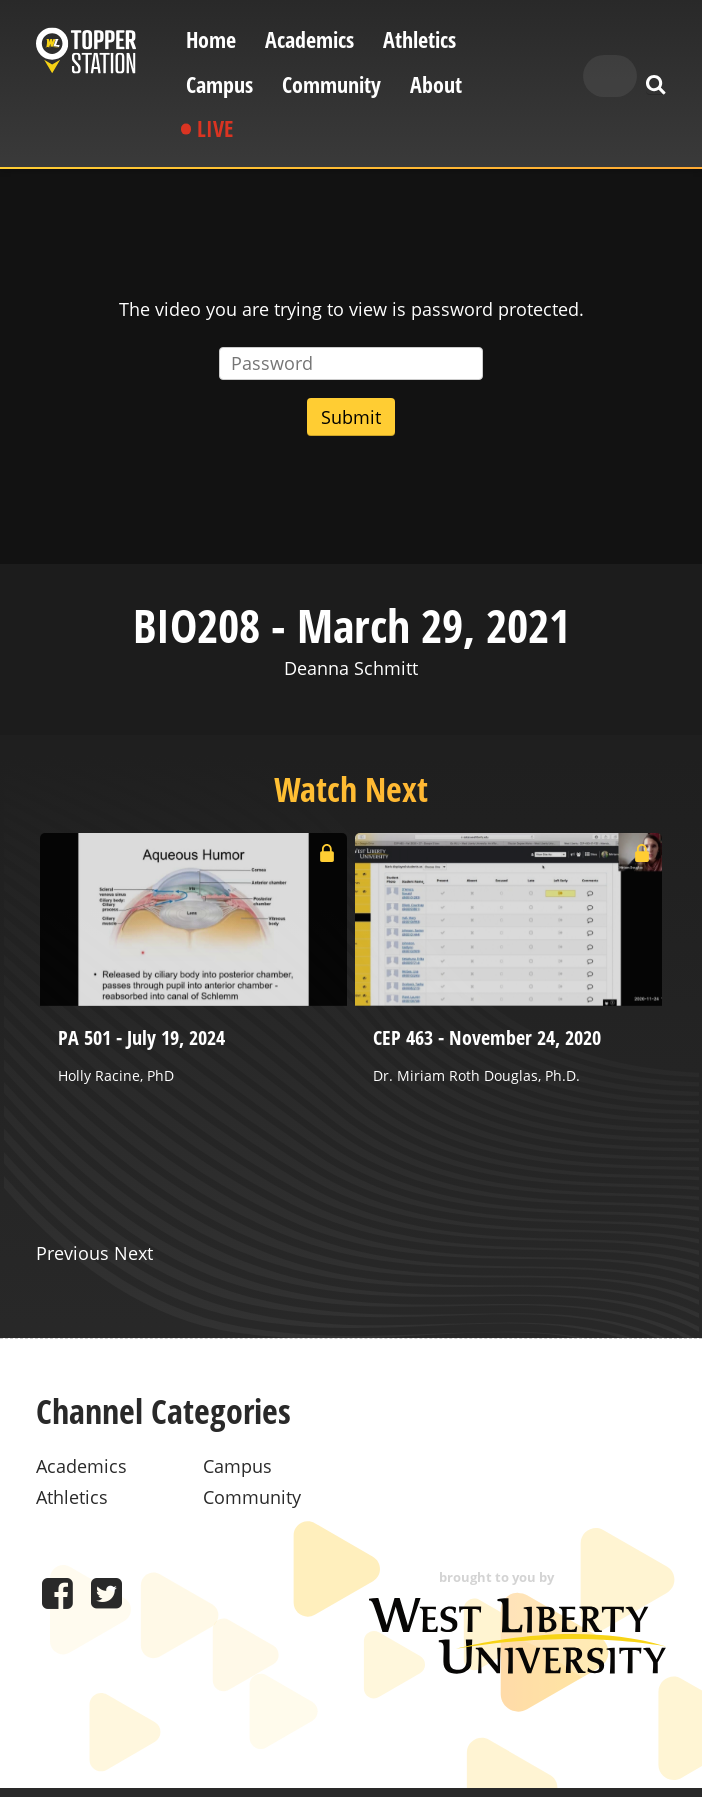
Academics (309, 39)
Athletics (419, 39)
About (436, 84)
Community (331, 84)
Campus (219, 84)
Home (211, 39)
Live (215, 128)
